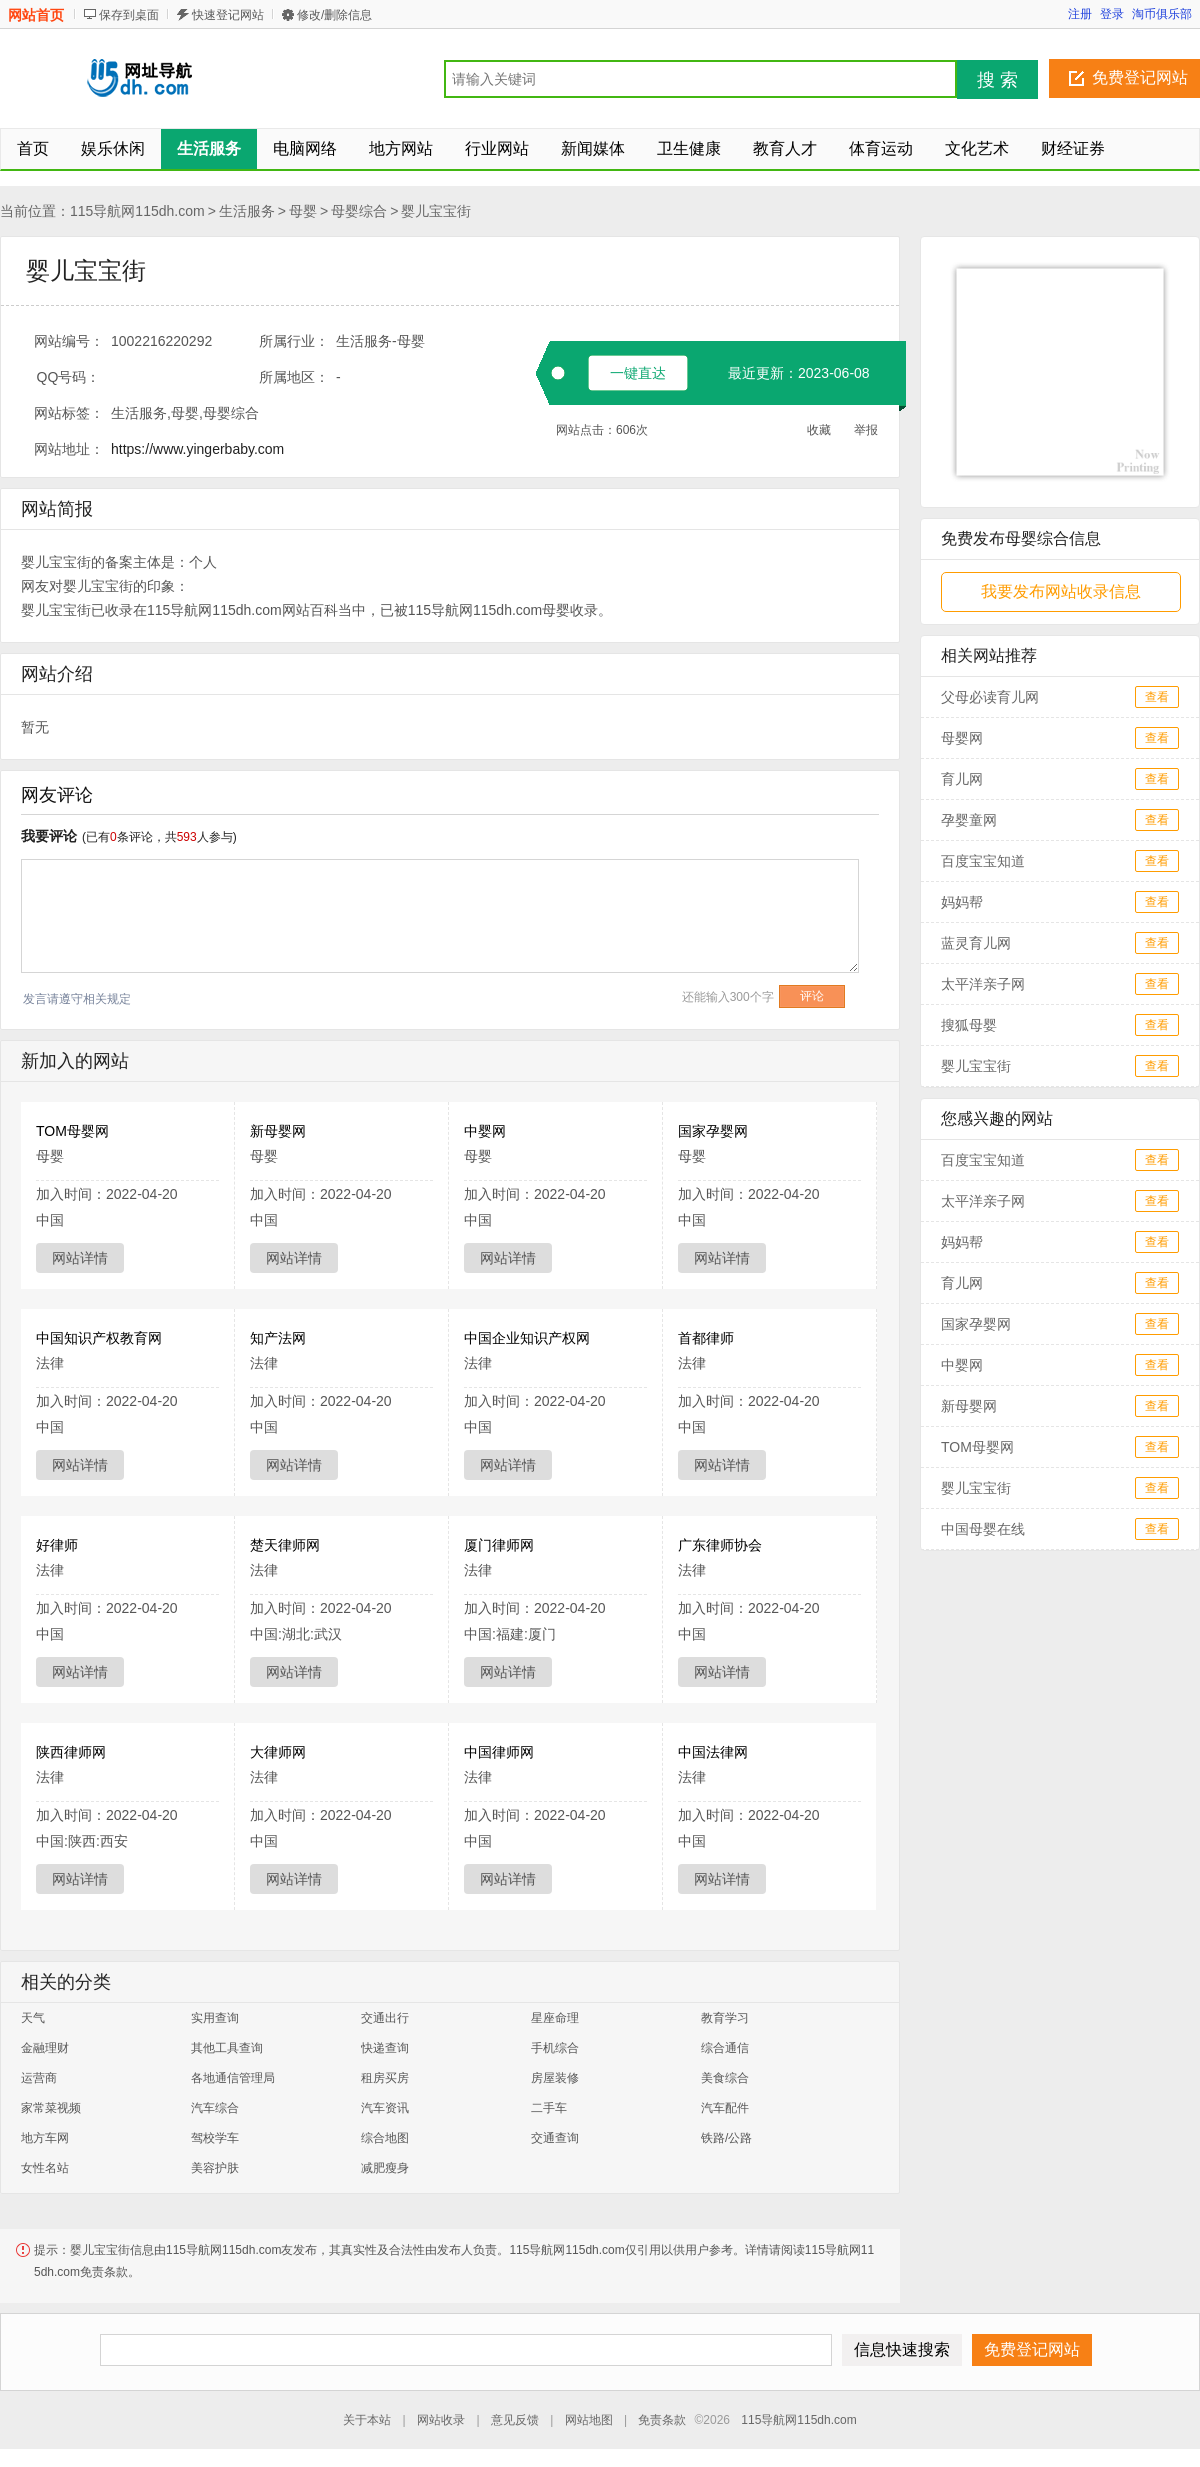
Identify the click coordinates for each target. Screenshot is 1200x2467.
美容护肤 (215, 2168)
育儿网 (962, 779)
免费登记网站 (1140, 77)
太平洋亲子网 (983, 984)
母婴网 (962, 738)
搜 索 (997, 80)
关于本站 (367, 2420)
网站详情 (80, 1258)
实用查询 (215, 2018)
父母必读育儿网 (990, 697)
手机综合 (555, 2048)
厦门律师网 (499, 1545)
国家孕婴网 (713, 1131)
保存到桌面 (129, 15)
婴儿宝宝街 (436, 211)
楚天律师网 (285, 1545)
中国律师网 (499, 1752)
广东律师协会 (720, 1545)
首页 (33, 148)
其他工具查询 (227, 2048)
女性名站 (45, 2168)
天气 (33, 2018)
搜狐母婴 (969, 1025)
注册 (1080, 14)
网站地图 (589, 2420)
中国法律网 (713, 1752)
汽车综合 (215, 2108)
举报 (866, 430)
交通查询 (555, 2138)
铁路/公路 (726, 2138)
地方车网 (45, 2138)
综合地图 (385, 2138)
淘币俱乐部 (1162, 14)
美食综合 (725, 2078)
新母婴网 (278, 1131)
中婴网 (485, 1131)
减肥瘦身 (385, 2168)
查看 (1157, 697)
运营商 (39, 2078)
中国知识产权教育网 (99, 1338)
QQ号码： (69, 377)
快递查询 (385, 2048)
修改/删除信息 (334, 15)
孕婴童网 (969, 820)
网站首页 (36, 15)
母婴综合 (359, 211)
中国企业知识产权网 (527, 1338)
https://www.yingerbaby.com (197, 449)
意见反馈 (515, 2420)
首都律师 (706, 1338)
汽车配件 (725, 2108)
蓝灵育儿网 (976, 943)
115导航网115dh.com (137, 211)
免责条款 (662, 2420)
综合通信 (725, 2048)
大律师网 (278, 1752)
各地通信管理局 (233, 2078)
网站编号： (69, 341)
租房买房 (385, 2078)
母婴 (303, 211)
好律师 (57, 1545)
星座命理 (555, 2018)
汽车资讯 (385, 2108)
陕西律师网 (71, 1752)
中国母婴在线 (983, 1529)
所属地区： (294, 377)
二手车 (549, 2108)
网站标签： (69, 413)
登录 (1112, 14)
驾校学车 (215, 2138)
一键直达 (638, 373)
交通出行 (385, 2018)
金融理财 (45, 2048)
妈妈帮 (962, 902)
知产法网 (278, 1338)
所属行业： (294, 341)
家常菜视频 (51, 2108)
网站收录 (441, 2420)
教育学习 (725, 2018)
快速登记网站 (228, 15)
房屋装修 (555, 2078)
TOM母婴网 (72, 1131)
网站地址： (69, 449)
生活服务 (247, 211)
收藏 (819, 430)
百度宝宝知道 (983, 861)
